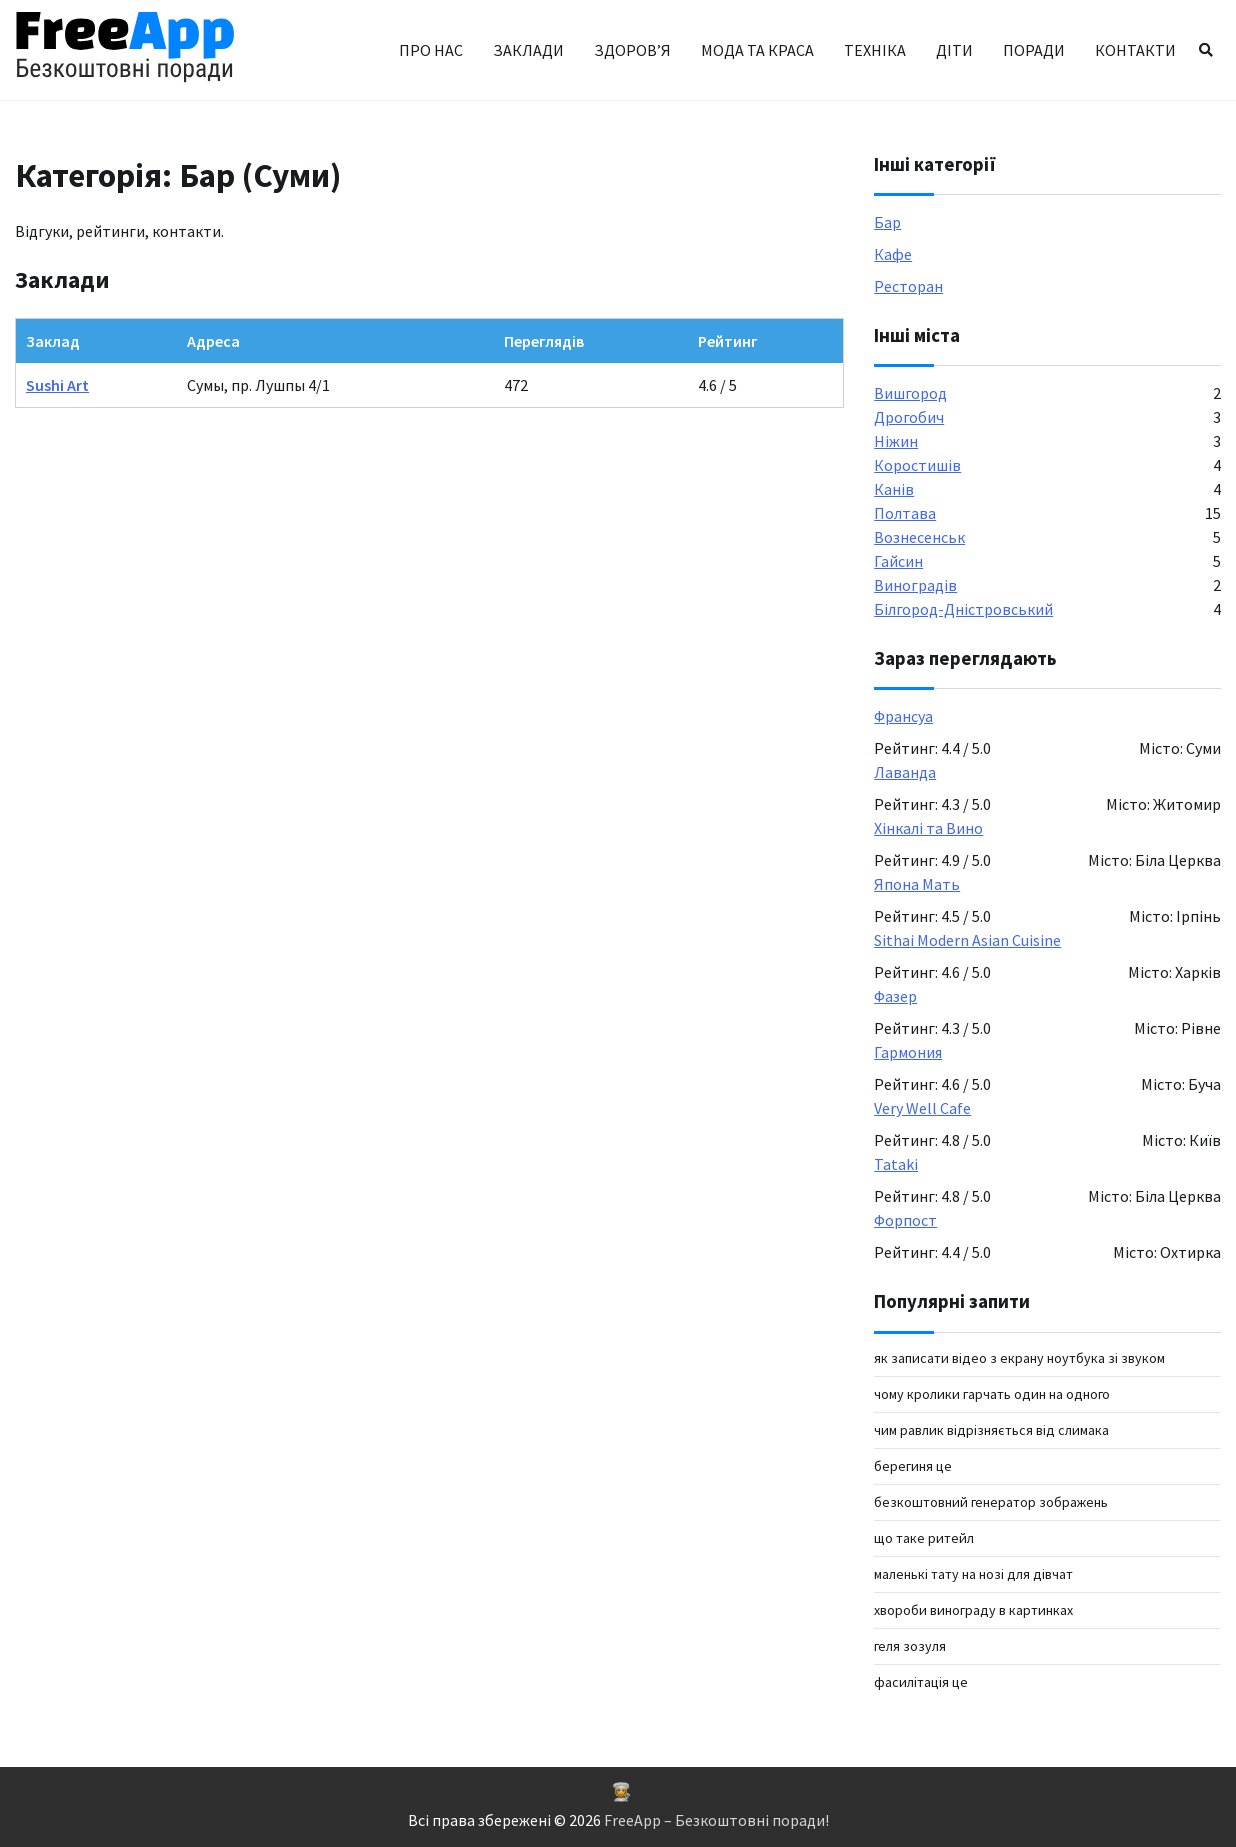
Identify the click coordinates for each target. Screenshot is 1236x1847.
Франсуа (903, 716)
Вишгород (910, 393)
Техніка (875, 50)
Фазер (895, 996)
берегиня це (913, 1466)
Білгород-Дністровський (963, 609)
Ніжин (896, 441)
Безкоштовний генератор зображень (991, 1502)
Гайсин (898, 561)
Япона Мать (917, 884)
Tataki (896, 1164)
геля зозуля (910, 1646)
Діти (954, 50)
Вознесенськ (919, 537)
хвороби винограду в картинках (973, 1610)
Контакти (1135, 50)
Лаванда (905, 772)
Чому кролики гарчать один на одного (992, 1394)
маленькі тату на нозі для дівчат (973, 1574)
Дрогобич (909, 417)
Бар (887, 222)
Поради (1034, 50)
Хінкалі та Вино (928, 828)
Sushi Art (57, 385)
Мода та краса (757, 50)
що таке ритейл (924, 1538)
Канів (894, 489)
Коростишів (917, 465)
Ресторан (908, 286)
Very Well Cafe (922, 1108)
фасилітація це (921, 1682)
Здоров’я (632, 50)
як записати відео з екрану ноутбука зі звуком (1019, 1358)
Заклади (528, 50)
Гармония (908, 1052)
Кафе (893, 254)
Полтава (905, 513)
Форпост (905, 1220)
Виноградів (915, 585)
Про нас (431, 50)
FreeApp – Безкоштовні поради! (716, 1820)
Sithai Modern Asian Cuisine (967, 940)
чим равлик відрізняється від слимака (991, 1430)
